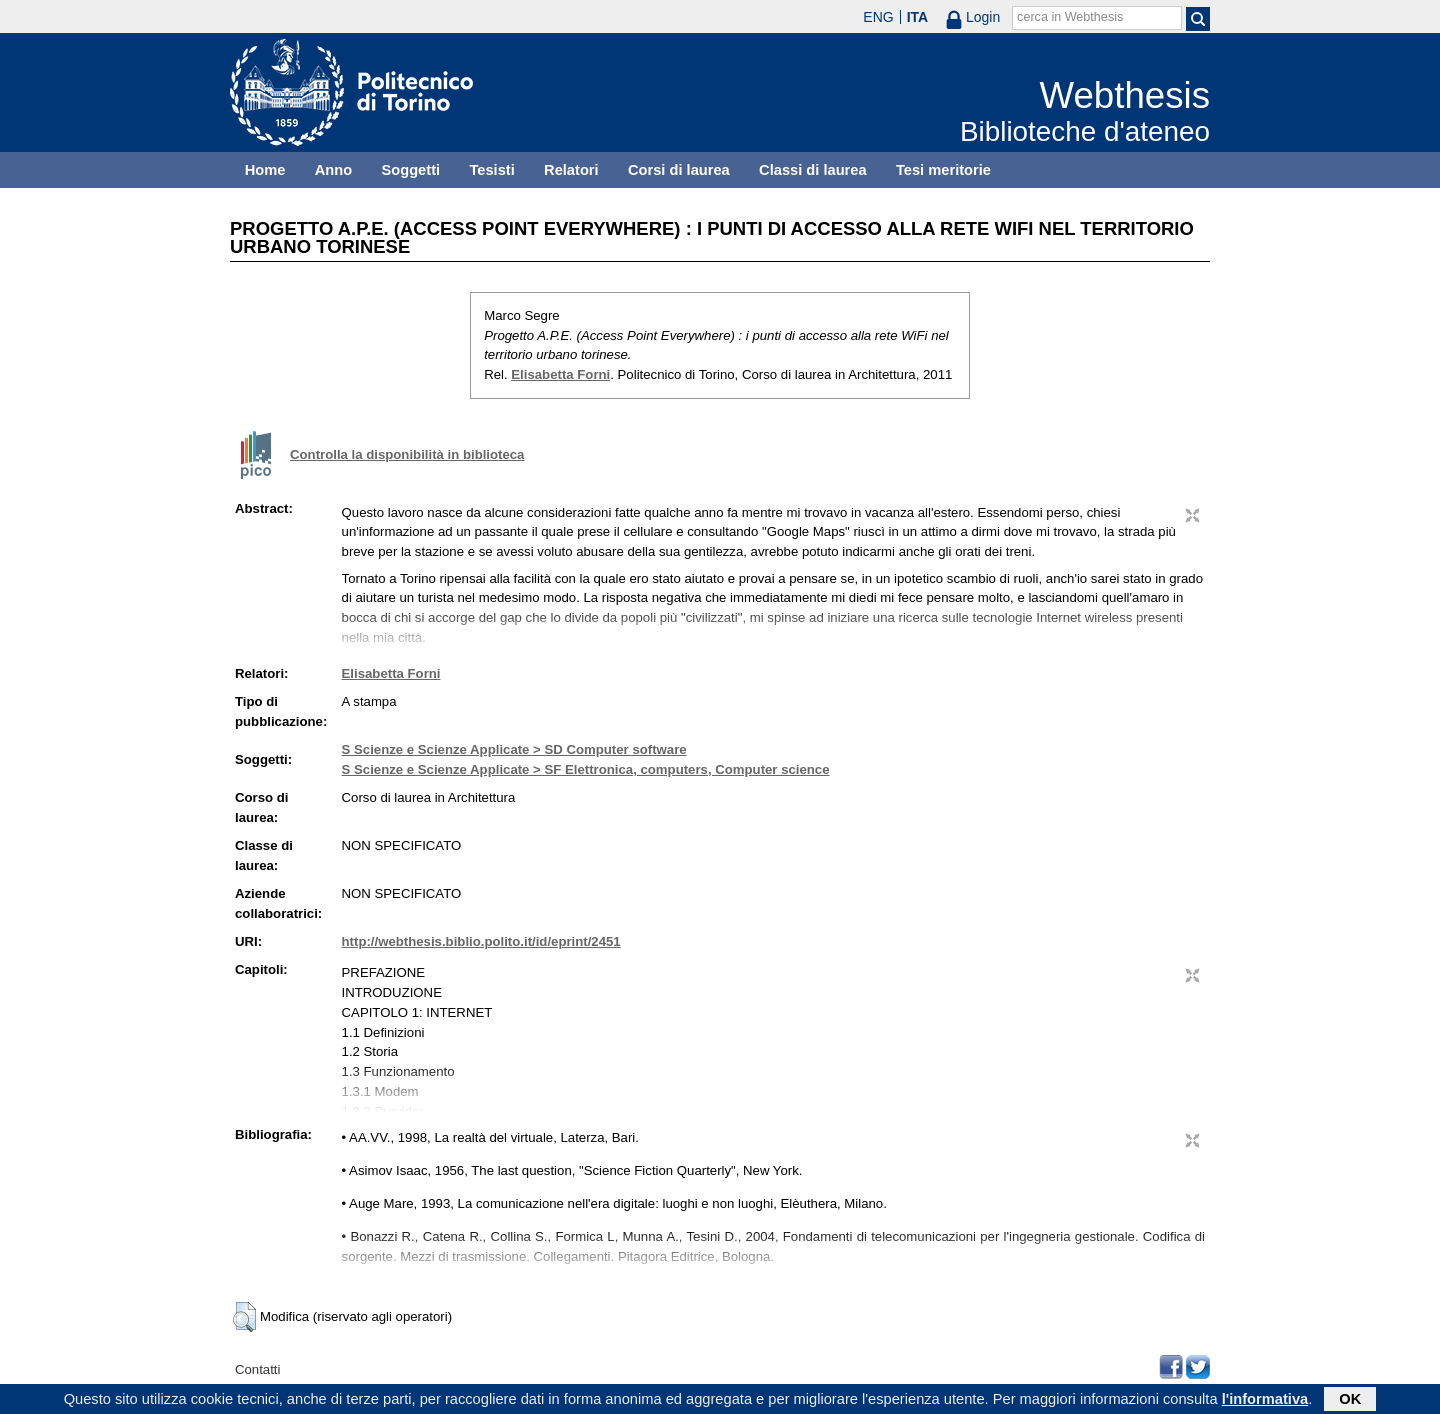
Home (265, 170)
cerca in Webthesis (1070, 17)
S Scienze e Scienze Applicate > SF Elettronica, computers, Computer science (586, 769)
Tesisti (491, 170)
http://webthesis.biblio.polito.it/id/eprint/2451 (481, 941)
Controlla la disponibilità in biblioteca (407, 454)
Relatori (571, 170)
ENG (878, 17)
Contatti (257, 1369)
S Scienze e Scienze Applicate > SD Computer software (514, 749)
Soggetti (410, 170)
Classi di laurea (813, 170)
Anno (333, 170)
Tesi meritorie (943, 170)
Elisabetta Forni (560, 374)
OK (1350, 1401)
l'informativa (1265, 1401)
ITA (918, 17)
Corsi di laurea (679, 170)
